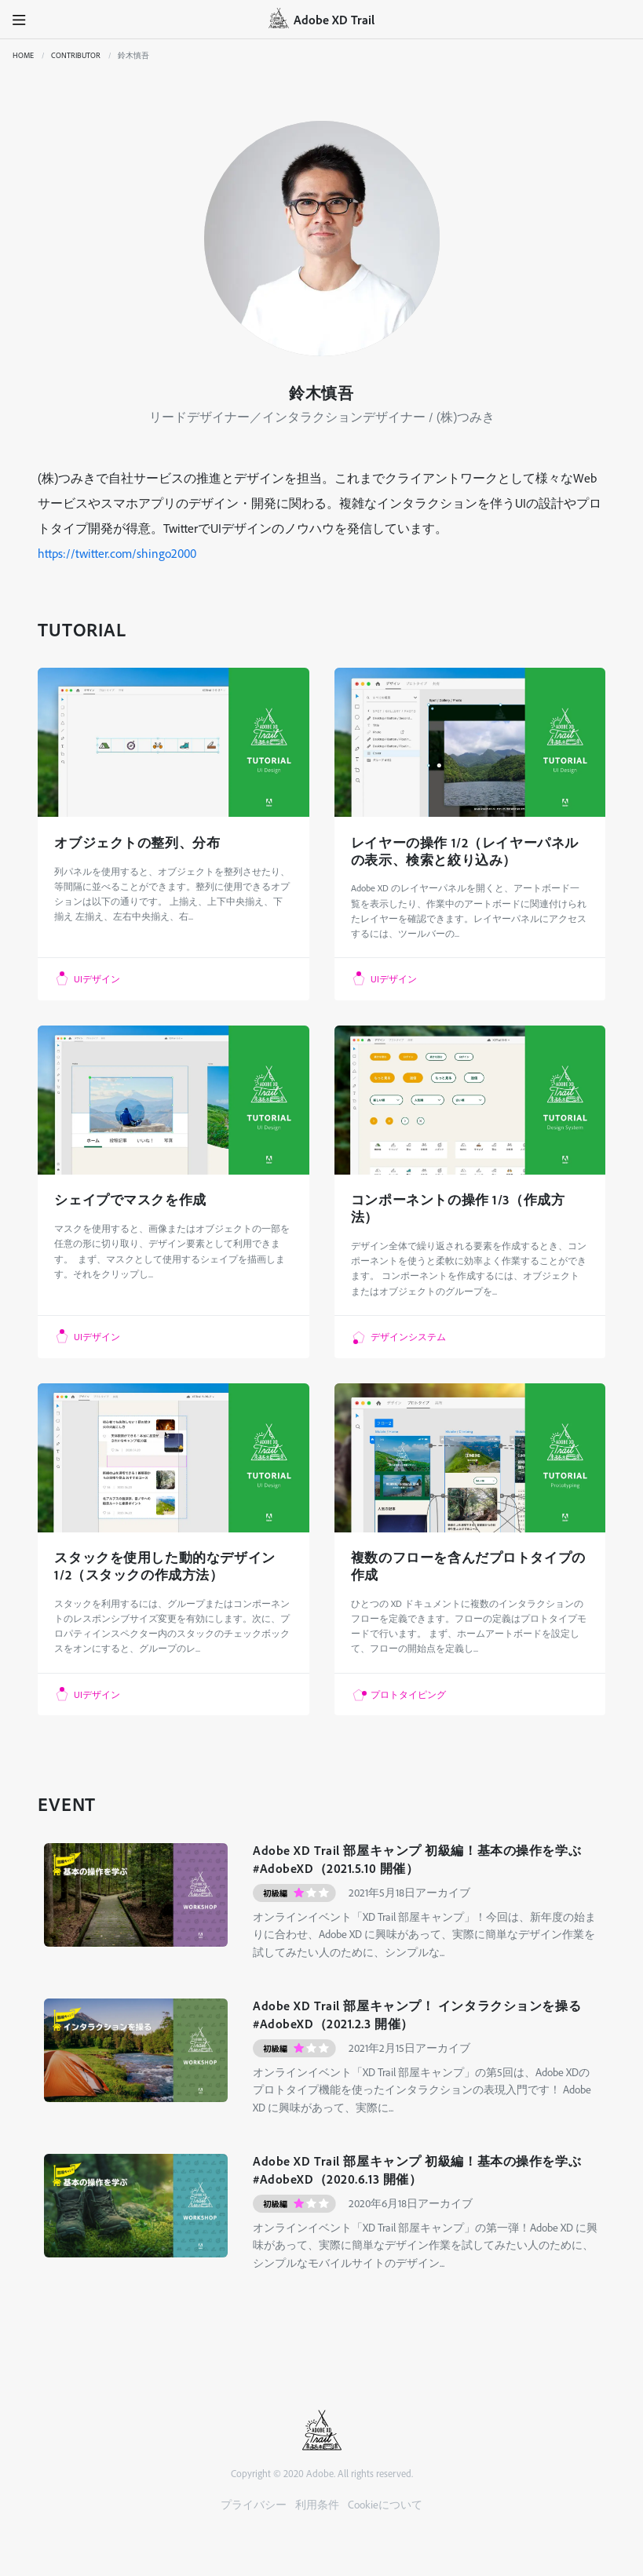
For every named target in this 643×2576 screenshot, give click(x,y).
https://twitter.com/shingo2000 (117, 553)
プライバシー (254, 2504)
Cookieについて (385, 2504)
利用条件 (317, 2504)
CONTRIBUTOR (75, 55)
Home (23, 55)
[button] (19, 19)
